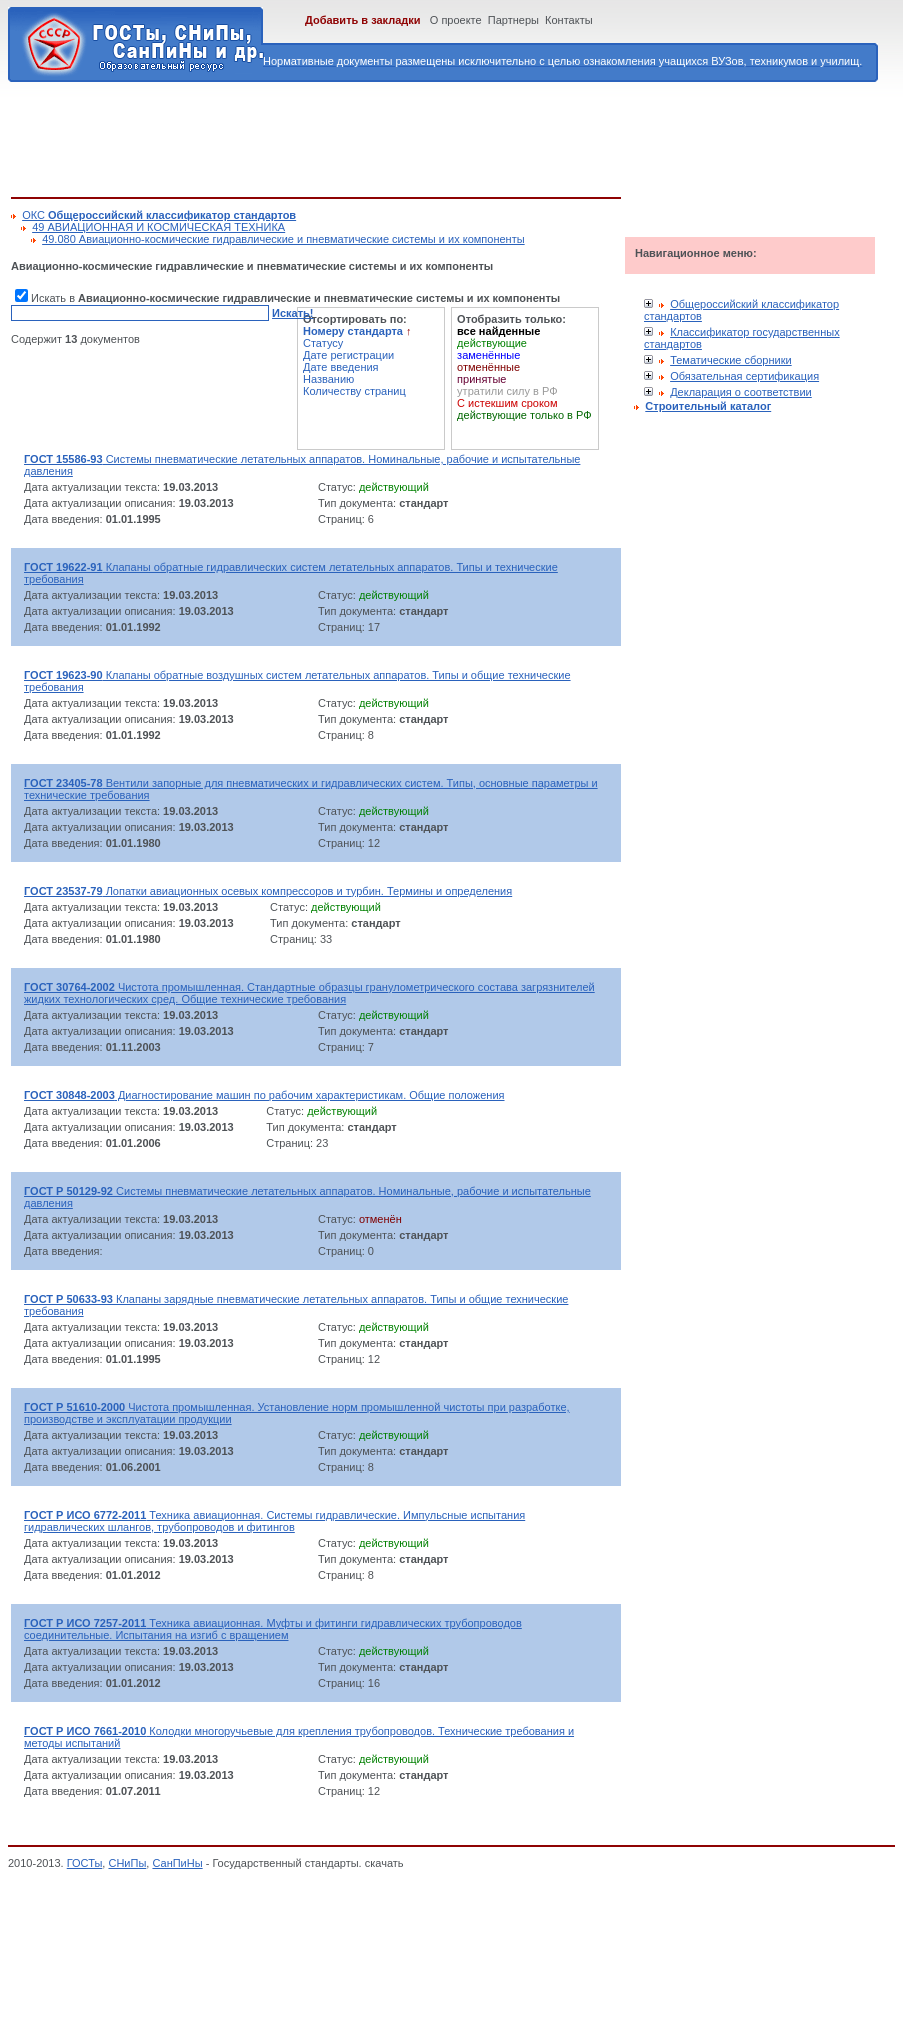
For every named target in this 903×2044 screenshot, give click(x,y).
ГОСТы (85, 1863)
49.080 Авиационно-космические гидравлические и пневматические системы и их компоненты (283, 239)
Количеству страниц (354, 391)
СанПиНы (177, 1863)
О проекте (456, 20)
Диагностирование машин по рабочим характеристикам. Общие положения (264, 1095)
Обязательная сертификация (744, 376)
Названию (328, 379)
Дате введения (341, 367)
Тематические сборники (731, 360)
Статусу (323, 343)
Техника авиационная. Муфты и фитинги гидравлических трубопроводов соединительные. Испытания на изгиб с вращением (273, 1629)
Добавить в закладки (363, 20)
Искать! (292, 313)
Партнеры (513, 20)
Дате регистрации (348, 355)
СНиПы (127, 1863)
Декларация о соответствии (741, 392)
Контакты (569, 20)
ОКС (159, 215)
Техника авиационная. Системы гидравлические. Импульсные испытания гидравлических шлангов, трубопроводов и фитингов (274, 1521)
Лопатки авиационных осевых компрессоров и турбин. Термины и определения (268, 891)
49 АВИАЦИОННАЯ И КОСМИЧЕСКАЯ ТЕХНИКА (158, 227)
